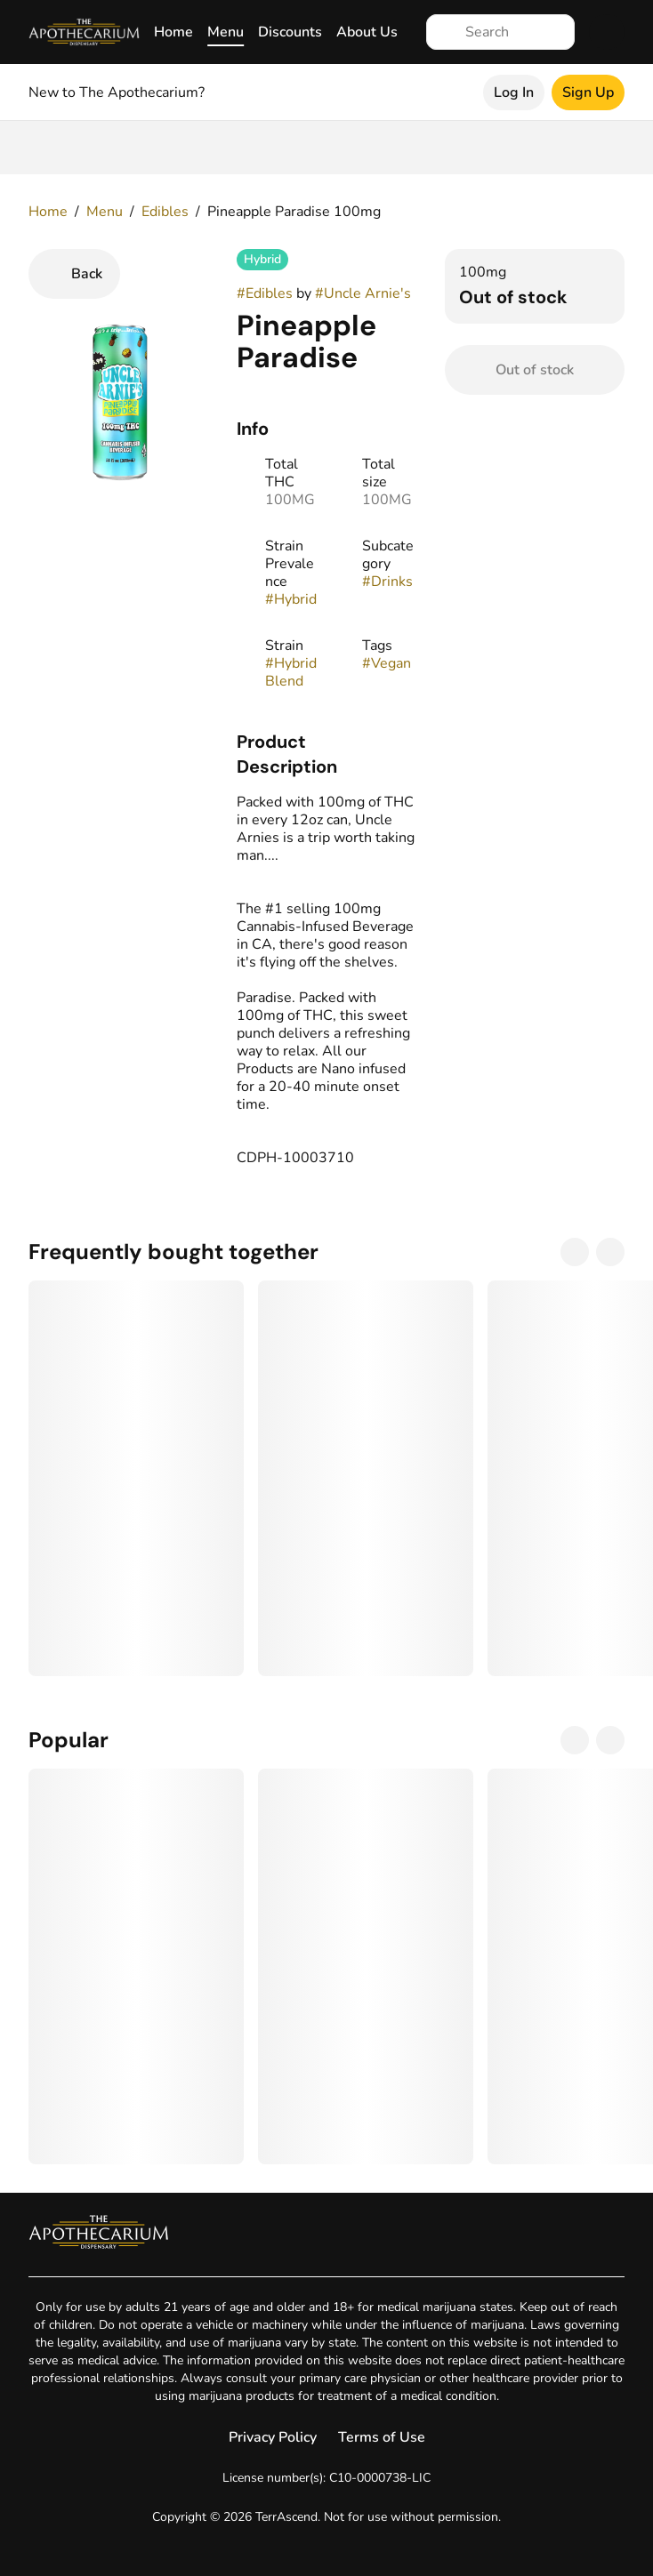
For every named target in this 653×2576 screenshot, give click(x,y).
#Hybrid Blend (291, 672)
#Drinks (387, 581)
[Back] (74, 274)
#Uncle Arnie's (363, 293)
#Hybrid (291, 599)
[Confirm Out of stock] (535, 370)
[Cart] (607, 32)
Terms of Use (381, 2437)
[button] (326, 754)
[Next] (610, 1252)
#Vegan (386, 663)
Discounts (290, 32)
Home (173, 32)
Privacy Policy (273, 2437)
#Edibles (265, 293)
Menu (225, 32)
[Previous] (574, 1252)
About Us (367, 32)
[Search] (514, 32)
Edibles (165, 211)
